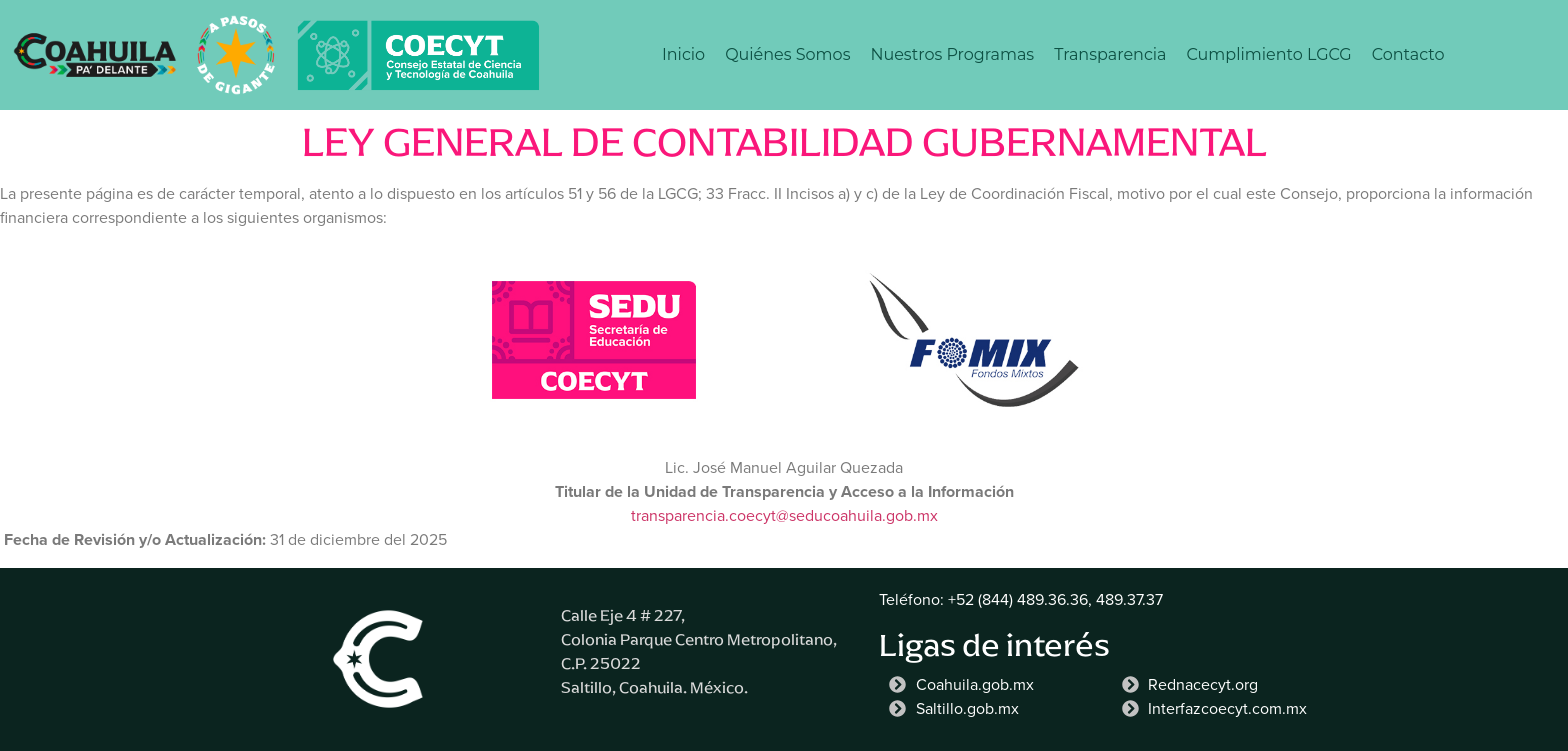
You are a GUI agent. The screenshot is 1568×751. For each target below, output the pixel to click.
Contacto (1408, 54)
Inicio (683, 54)
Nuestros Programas (952, 54)
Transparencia (1110, 54)
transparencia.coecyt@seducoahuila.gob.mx (784, 515)
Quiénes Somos (787, 54)
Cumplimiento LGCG (1269, 54)
